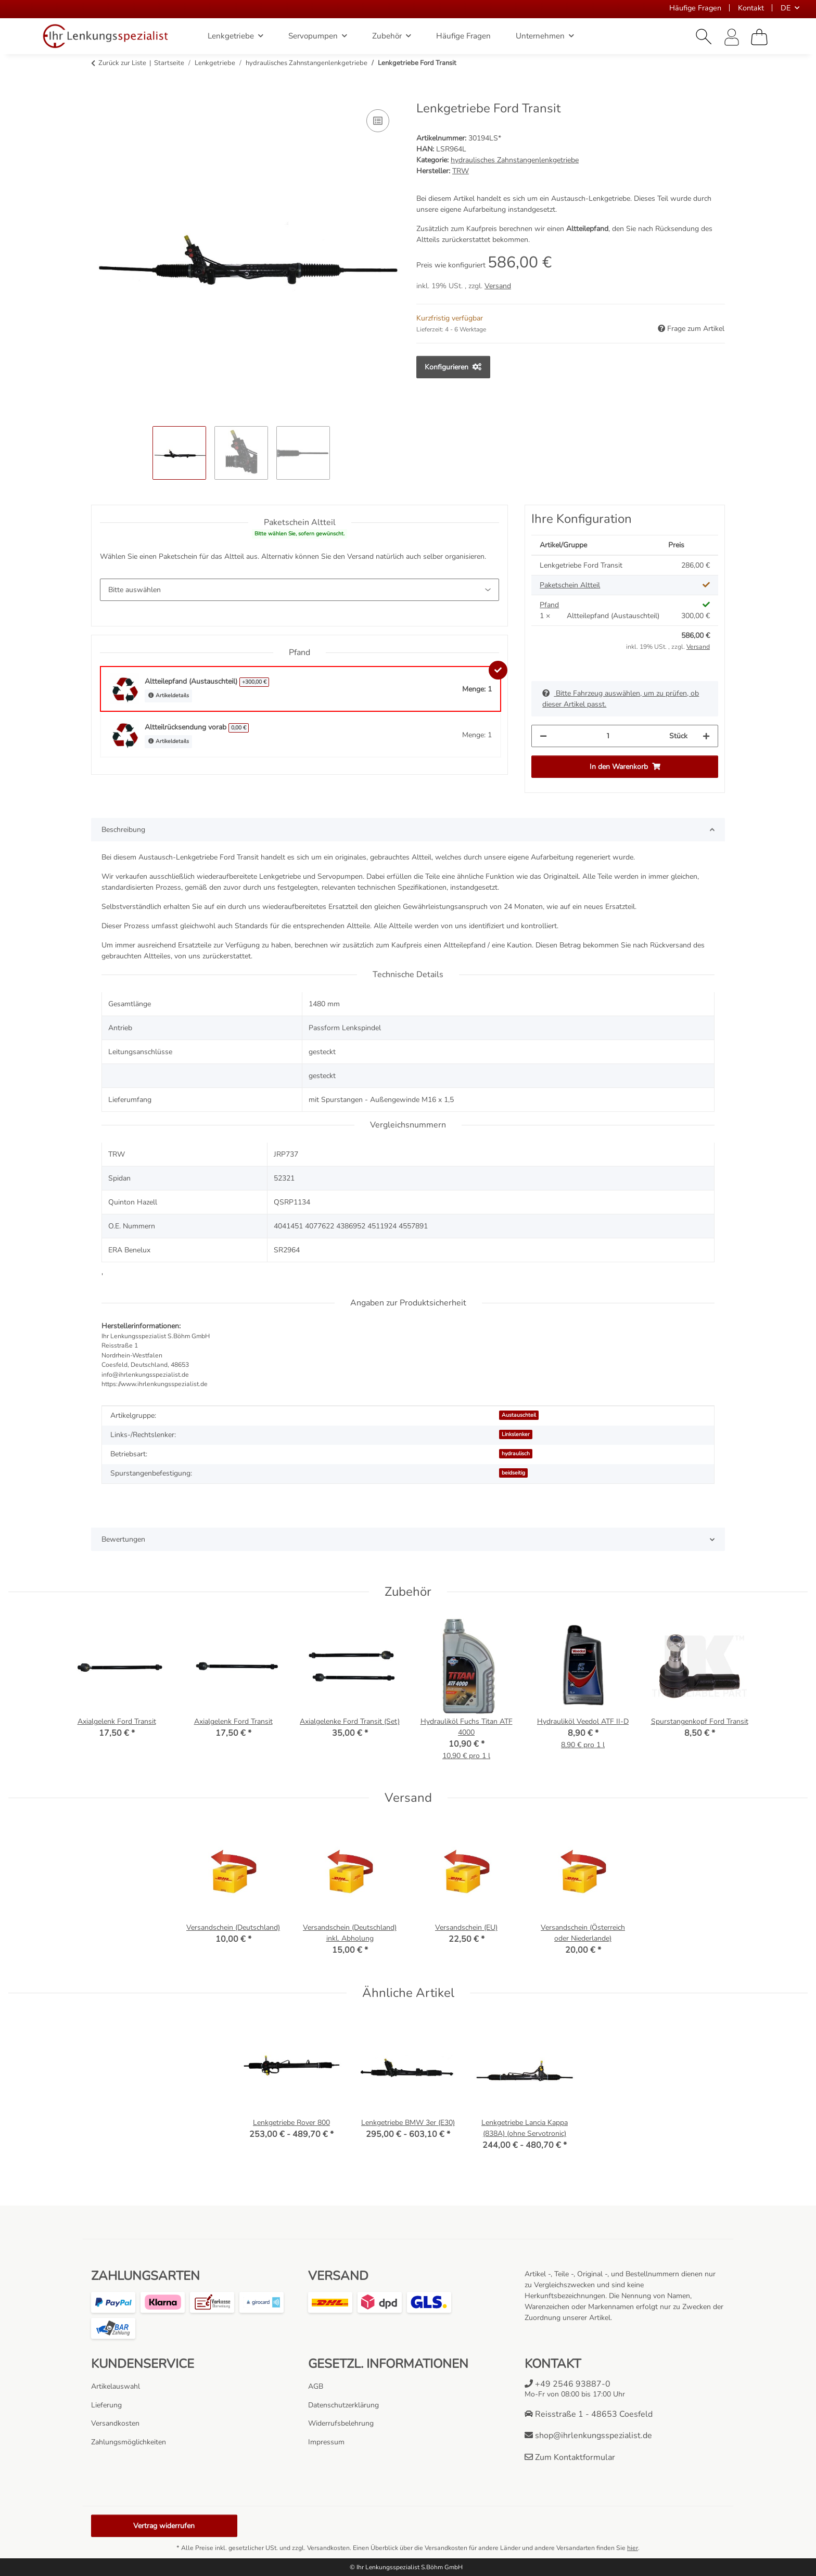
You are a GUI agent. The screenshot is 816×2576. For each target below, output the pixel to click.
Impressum (326, 2442)
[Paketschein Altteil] (299, 590)
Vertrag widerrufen (164, 2526)
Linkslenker (516, 1434)
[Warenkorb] (759, 37)
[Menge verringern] (543, 736)
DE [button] (785, 8)
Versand (497, 286)
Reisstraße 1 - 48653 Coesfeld (589, 2414)
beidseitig (513, 1473)
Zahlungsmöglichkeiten (128, 2442)
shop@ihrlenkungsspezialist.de (588, 2435)
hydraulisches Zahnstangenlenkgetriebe (515, 160)
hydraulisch (516, 1453)
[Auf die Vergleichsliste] (377, 120)
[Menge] (608, 736)
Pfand (549, 605)
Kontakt (751, 8)
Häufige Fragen (695, 8)
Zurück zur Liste (122, 63)
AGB (315, 2386)
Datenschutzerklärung (343, 2405)
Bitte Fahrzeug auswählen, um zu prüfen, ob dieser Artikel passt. (620, 698)
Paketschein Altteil (570, 585)
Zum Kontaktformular (570, 2457)
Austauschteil (519, 1415)
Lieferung (106, 2405)
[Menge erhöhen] (706, 736)
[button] (704, 37)
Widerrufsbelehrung (341, 2423)
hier (632, 2548)
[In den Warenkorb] (99, 95)
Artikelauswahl (115, 2386)
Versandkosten (115, 2423)
